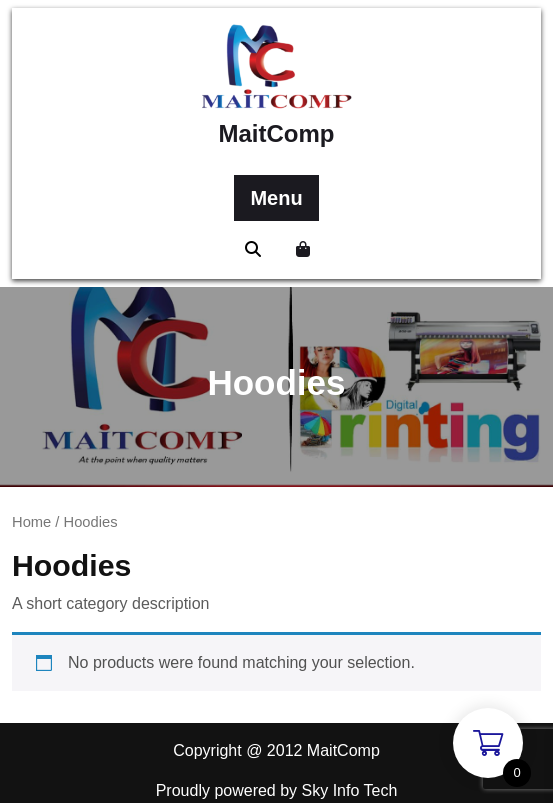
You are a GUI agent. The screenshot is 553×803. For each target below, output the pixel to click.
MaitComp (277, 133)
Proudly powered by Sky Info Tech (277, 790)
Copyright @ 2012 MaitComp (276, 750)
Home (31, 522)
